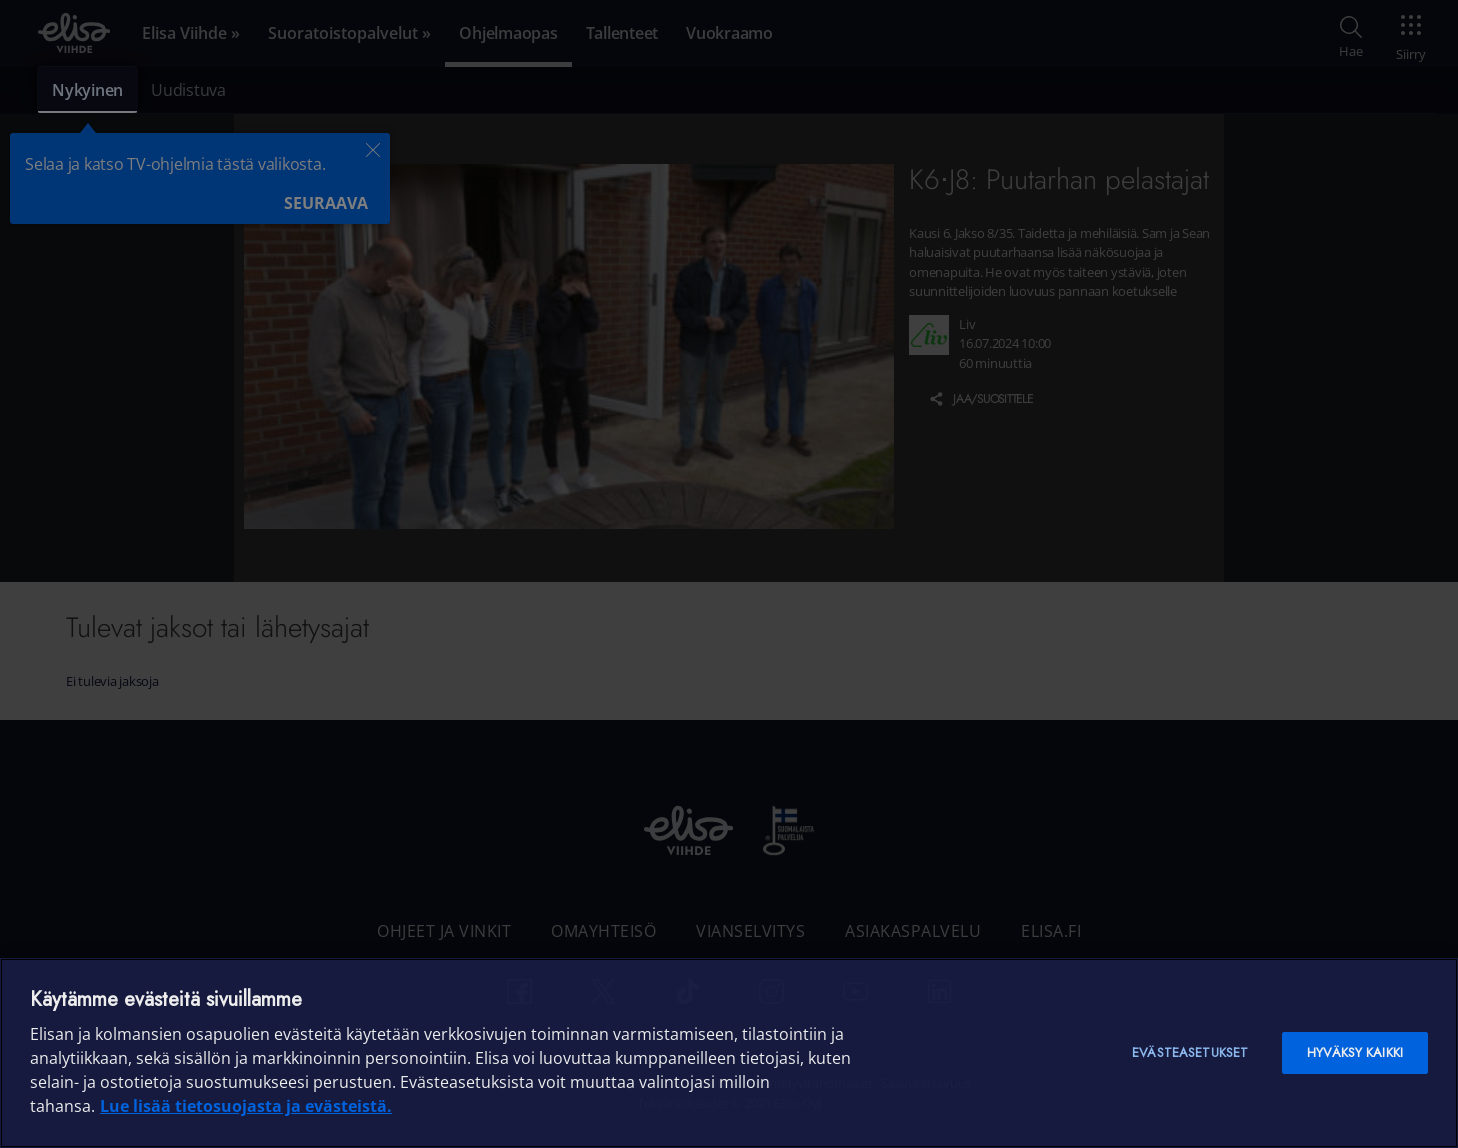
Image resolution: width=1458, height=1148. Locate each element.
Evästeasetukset (1190, 1052)
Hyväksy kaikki (1355, 1052)
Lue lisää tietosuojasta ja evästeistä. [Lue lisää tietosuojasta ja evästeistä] (246, 1106)
